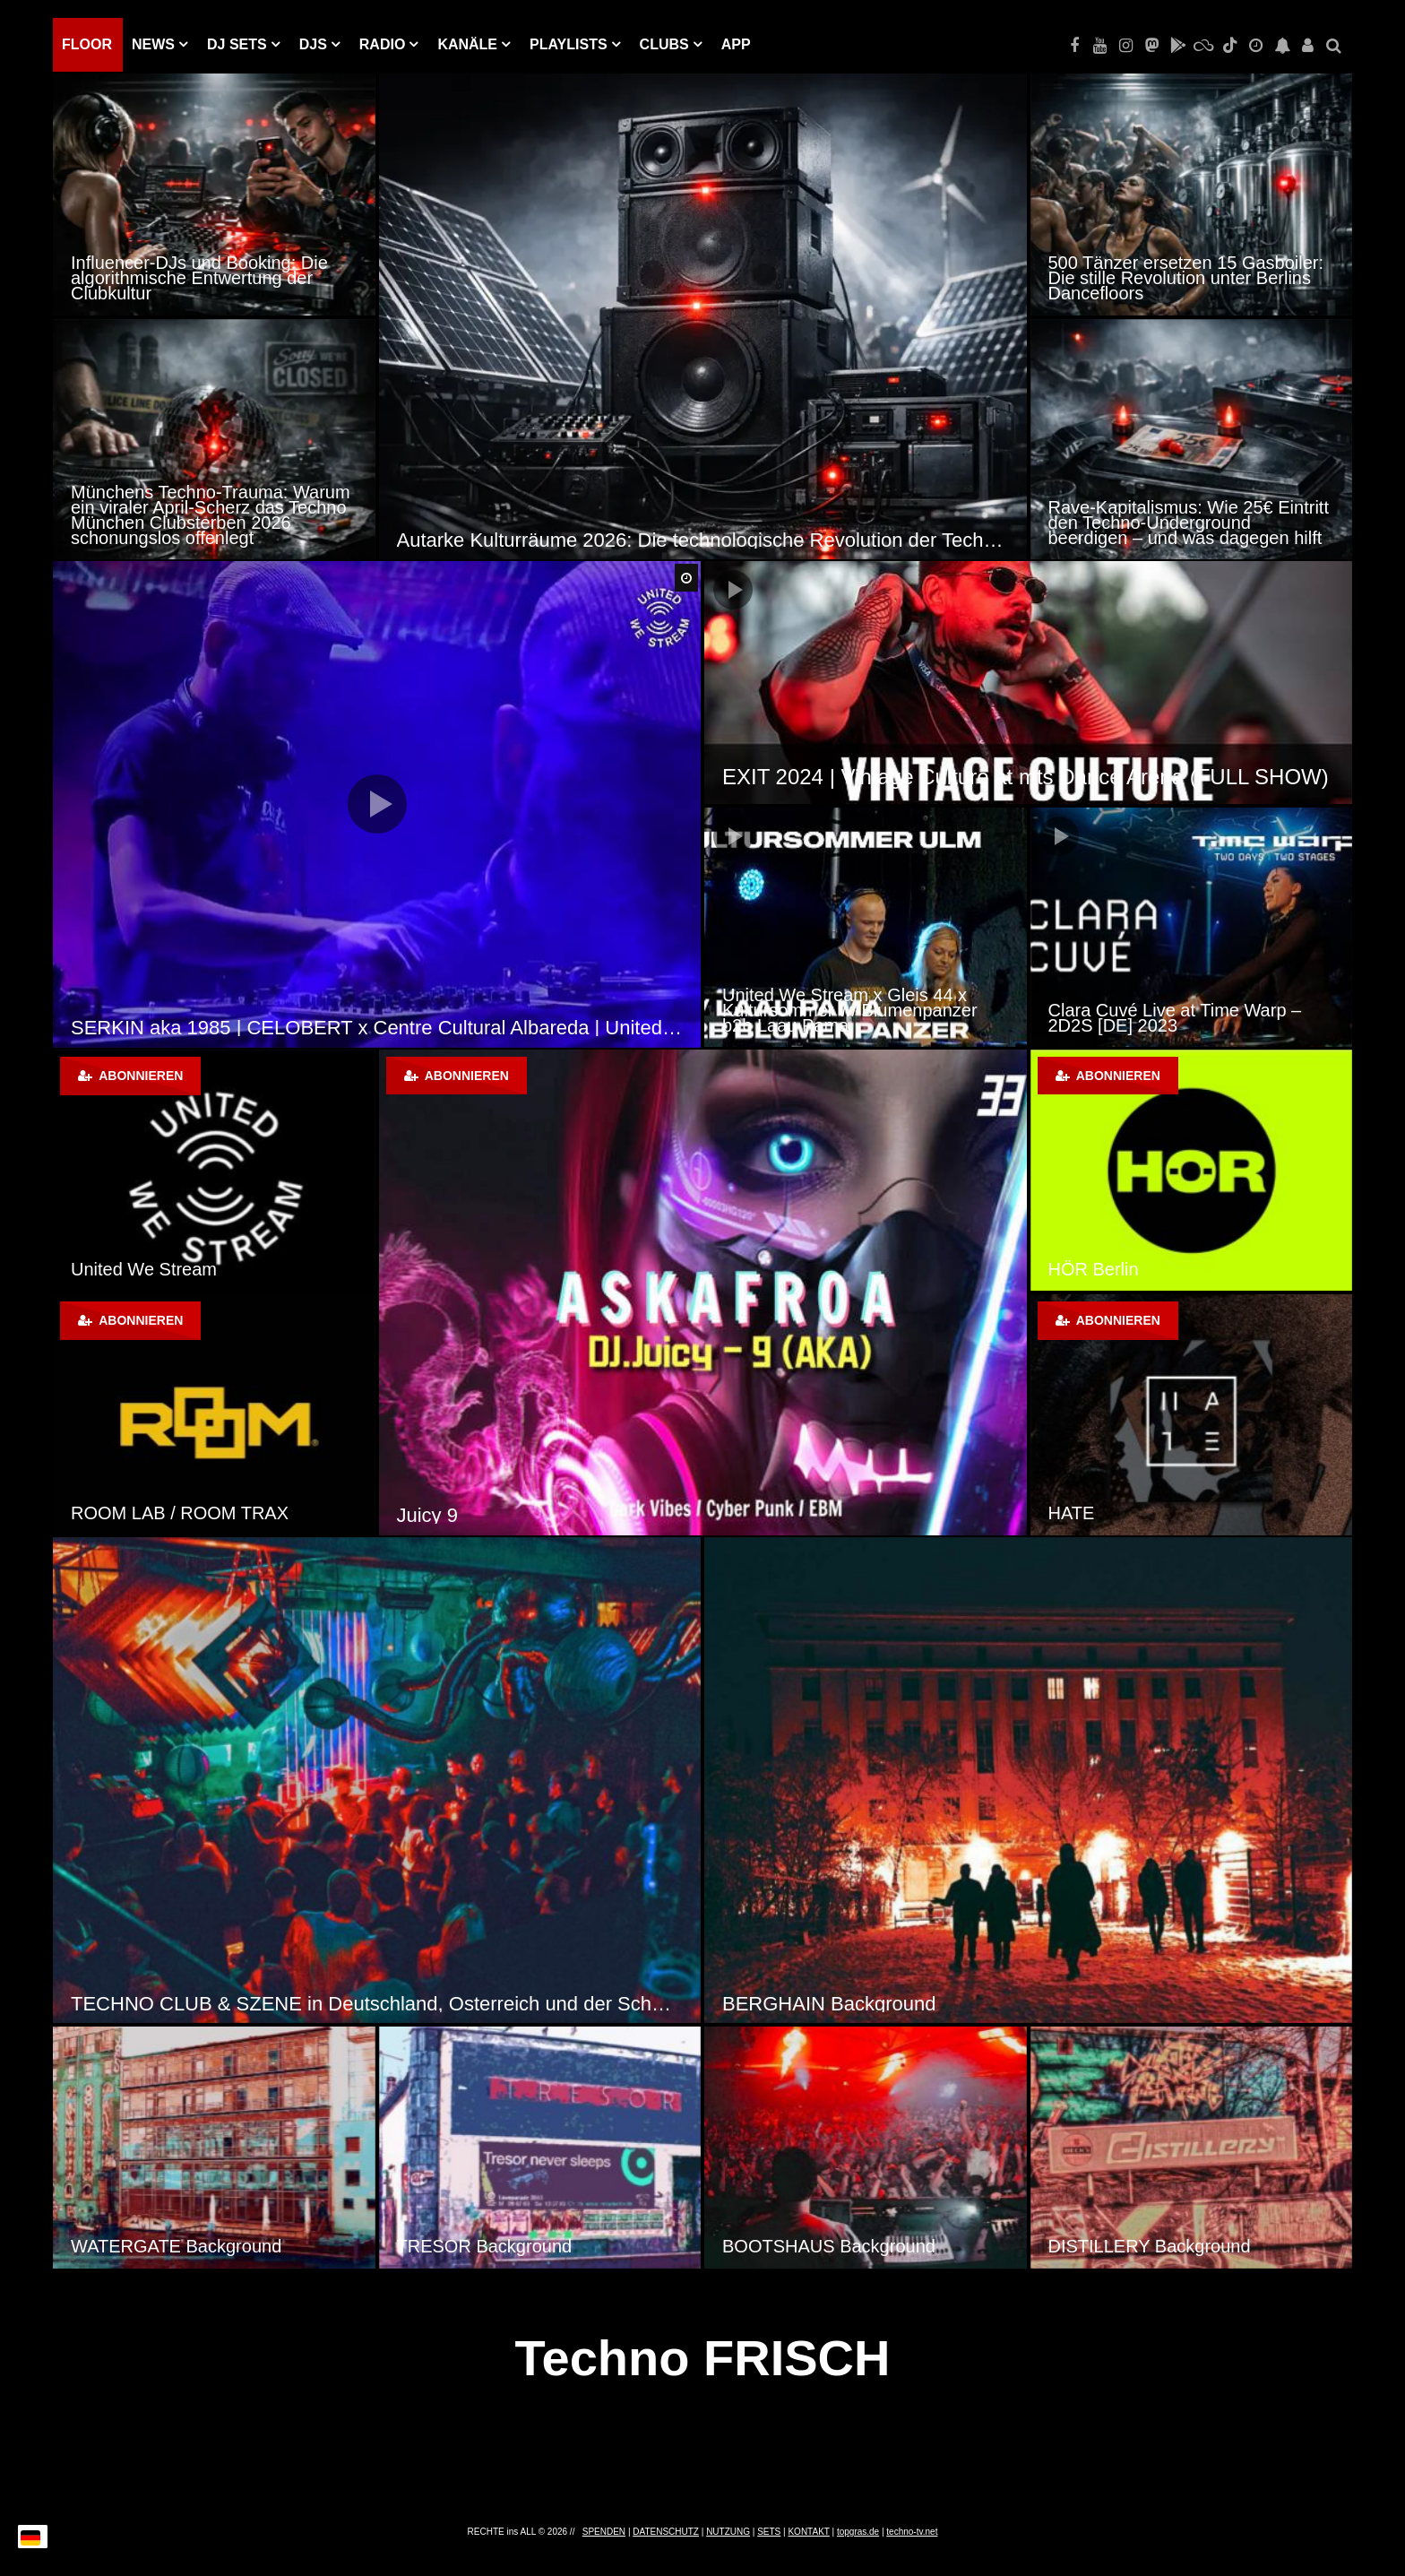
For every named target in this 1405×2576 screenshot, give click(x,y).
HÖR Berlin (1093, 1269)
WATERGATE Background (176, 2246)
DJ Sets (237, 44)
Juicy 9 (427, 1515)
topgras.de (858, 2532)
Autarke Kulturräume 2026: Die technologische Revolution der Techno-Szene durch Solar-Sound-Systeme (703, 540)
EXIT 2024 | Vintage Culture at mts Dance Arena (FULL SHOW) (1025, 777)
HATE (1071, 1513)
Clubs (664, 44)
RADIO (382, 44)
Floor (87, 44)
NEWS (153, 44)
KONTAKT (808, 2532)
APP (736, 44)
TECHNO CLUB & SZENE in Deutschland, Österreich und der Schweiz (377, 2003)
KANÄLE (467, 44)
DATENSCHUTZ (666, 2532)
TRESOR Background (485, 2246)
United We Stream (144, 1269)
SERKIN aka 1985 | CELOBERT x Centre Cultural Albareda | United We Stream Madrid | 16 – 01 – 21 (377, 1027)
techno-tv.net (911, 2532)
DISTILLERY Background (1149, 2246)
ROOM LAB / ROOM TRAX (180, 1513)
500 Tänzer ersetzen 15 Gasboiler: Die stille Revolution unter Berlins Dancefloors (1186, 278)
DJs (313, 44)
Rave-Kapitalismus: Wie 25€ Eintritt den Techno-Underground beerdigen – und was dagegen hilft (1188, 522)
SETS (768, 2532)
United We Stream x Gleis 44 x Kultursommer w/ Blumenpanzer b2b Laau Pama (850, 1010)
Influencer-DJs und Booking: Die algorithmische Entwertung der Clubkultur (199, 278)
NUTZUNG (728, 2532)
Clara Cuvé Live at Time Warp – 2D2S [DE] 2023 (1175, 1017)
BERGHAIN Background (828, 2003)
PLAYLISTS (569, 44)
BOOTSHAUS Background (828, 2246)
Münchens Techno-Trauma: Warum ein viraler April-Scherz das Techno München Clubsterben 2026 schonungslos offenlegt (210, 515)
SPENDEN (603, 2532)
